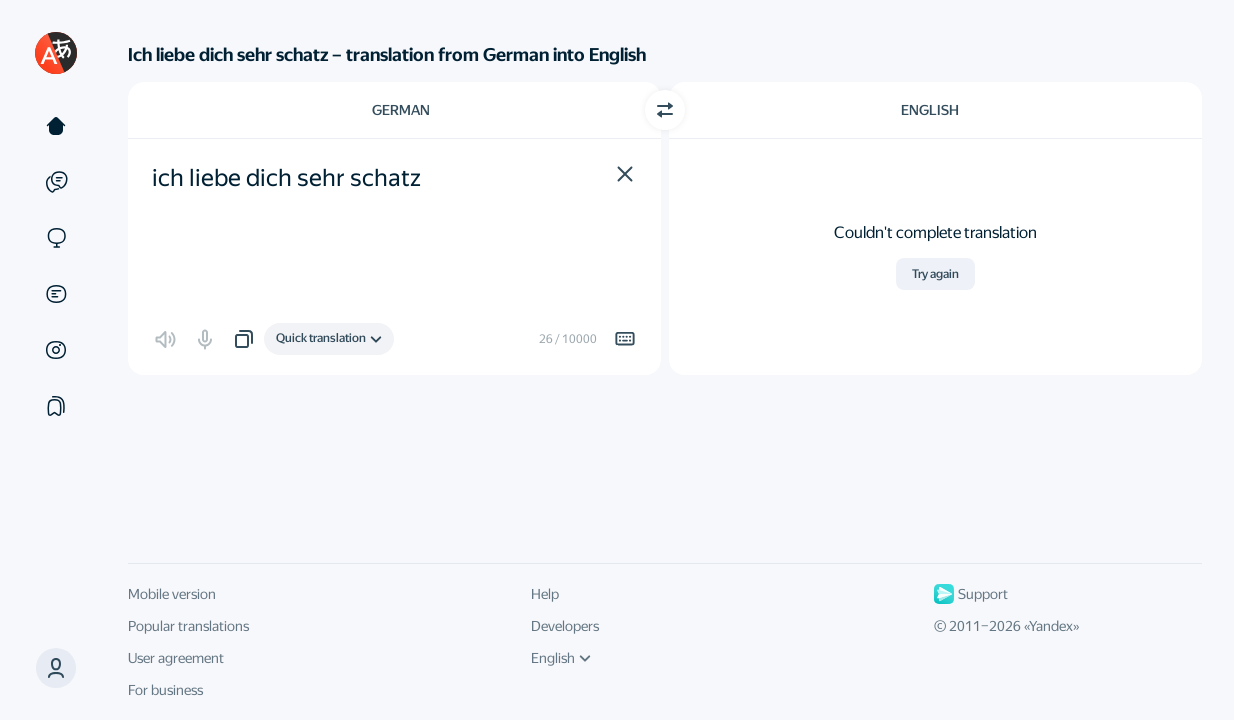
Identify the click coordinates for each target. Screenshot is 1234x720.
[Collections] (56, 406)
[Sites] (56, 238)
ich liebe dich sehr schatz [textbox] (286, 178)
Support (971, 594)
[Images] (56, 350)
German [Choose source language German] (401, 110)
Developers (565, 626)
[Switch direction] (665, 110)
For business (165, 690)
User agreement (176, 658)
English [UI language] (561, 658)
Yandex (1051, 626)
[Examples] (56, 182)
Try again (935, 274)
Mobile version (172, 594)
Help (545, 594)
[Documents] (56, 294)
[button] (625, 174)
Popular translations (188, 626)
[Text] (56, 126)
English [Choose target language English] (930, 110)
